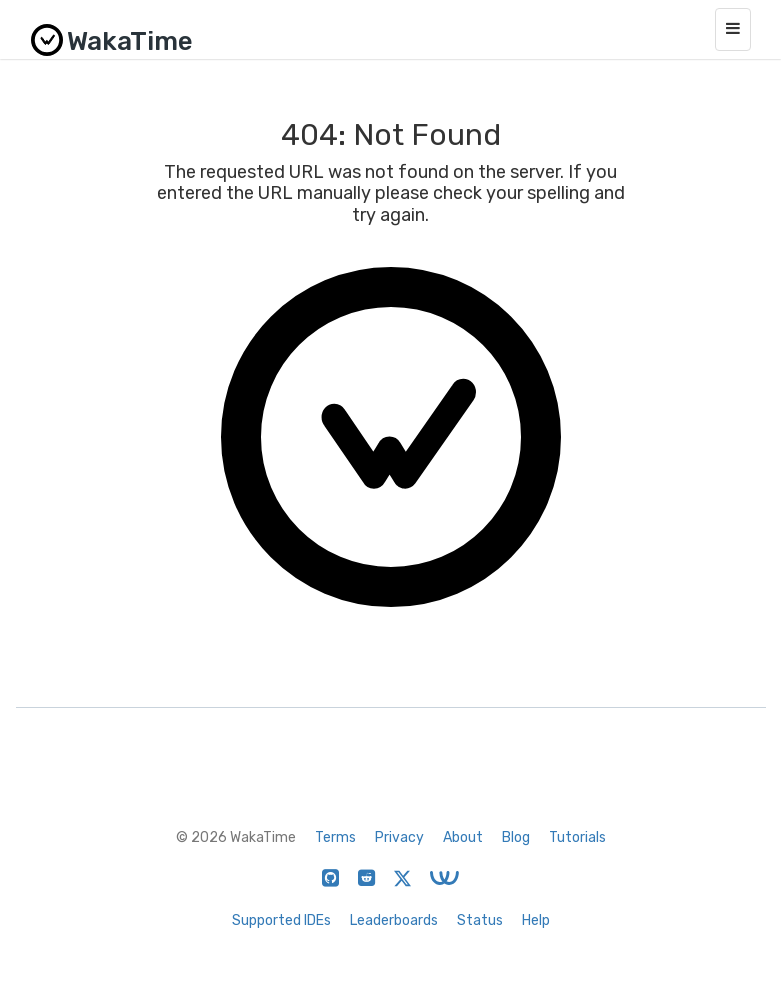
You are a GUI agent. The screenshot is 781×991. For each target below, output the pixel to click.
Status (480, 920)
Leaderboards (394, 920)
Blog (516, 837)
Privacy (399, 837)
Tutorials (577, 837)
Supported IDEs (281, 920)
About (463, 837)
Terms (335, 837)
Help (536, 920)
